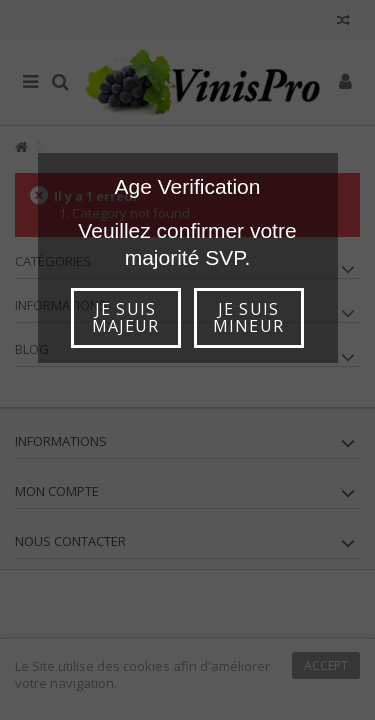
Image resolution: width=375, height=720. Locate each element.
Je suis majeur (125, 317)
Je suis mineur (248, 317)
